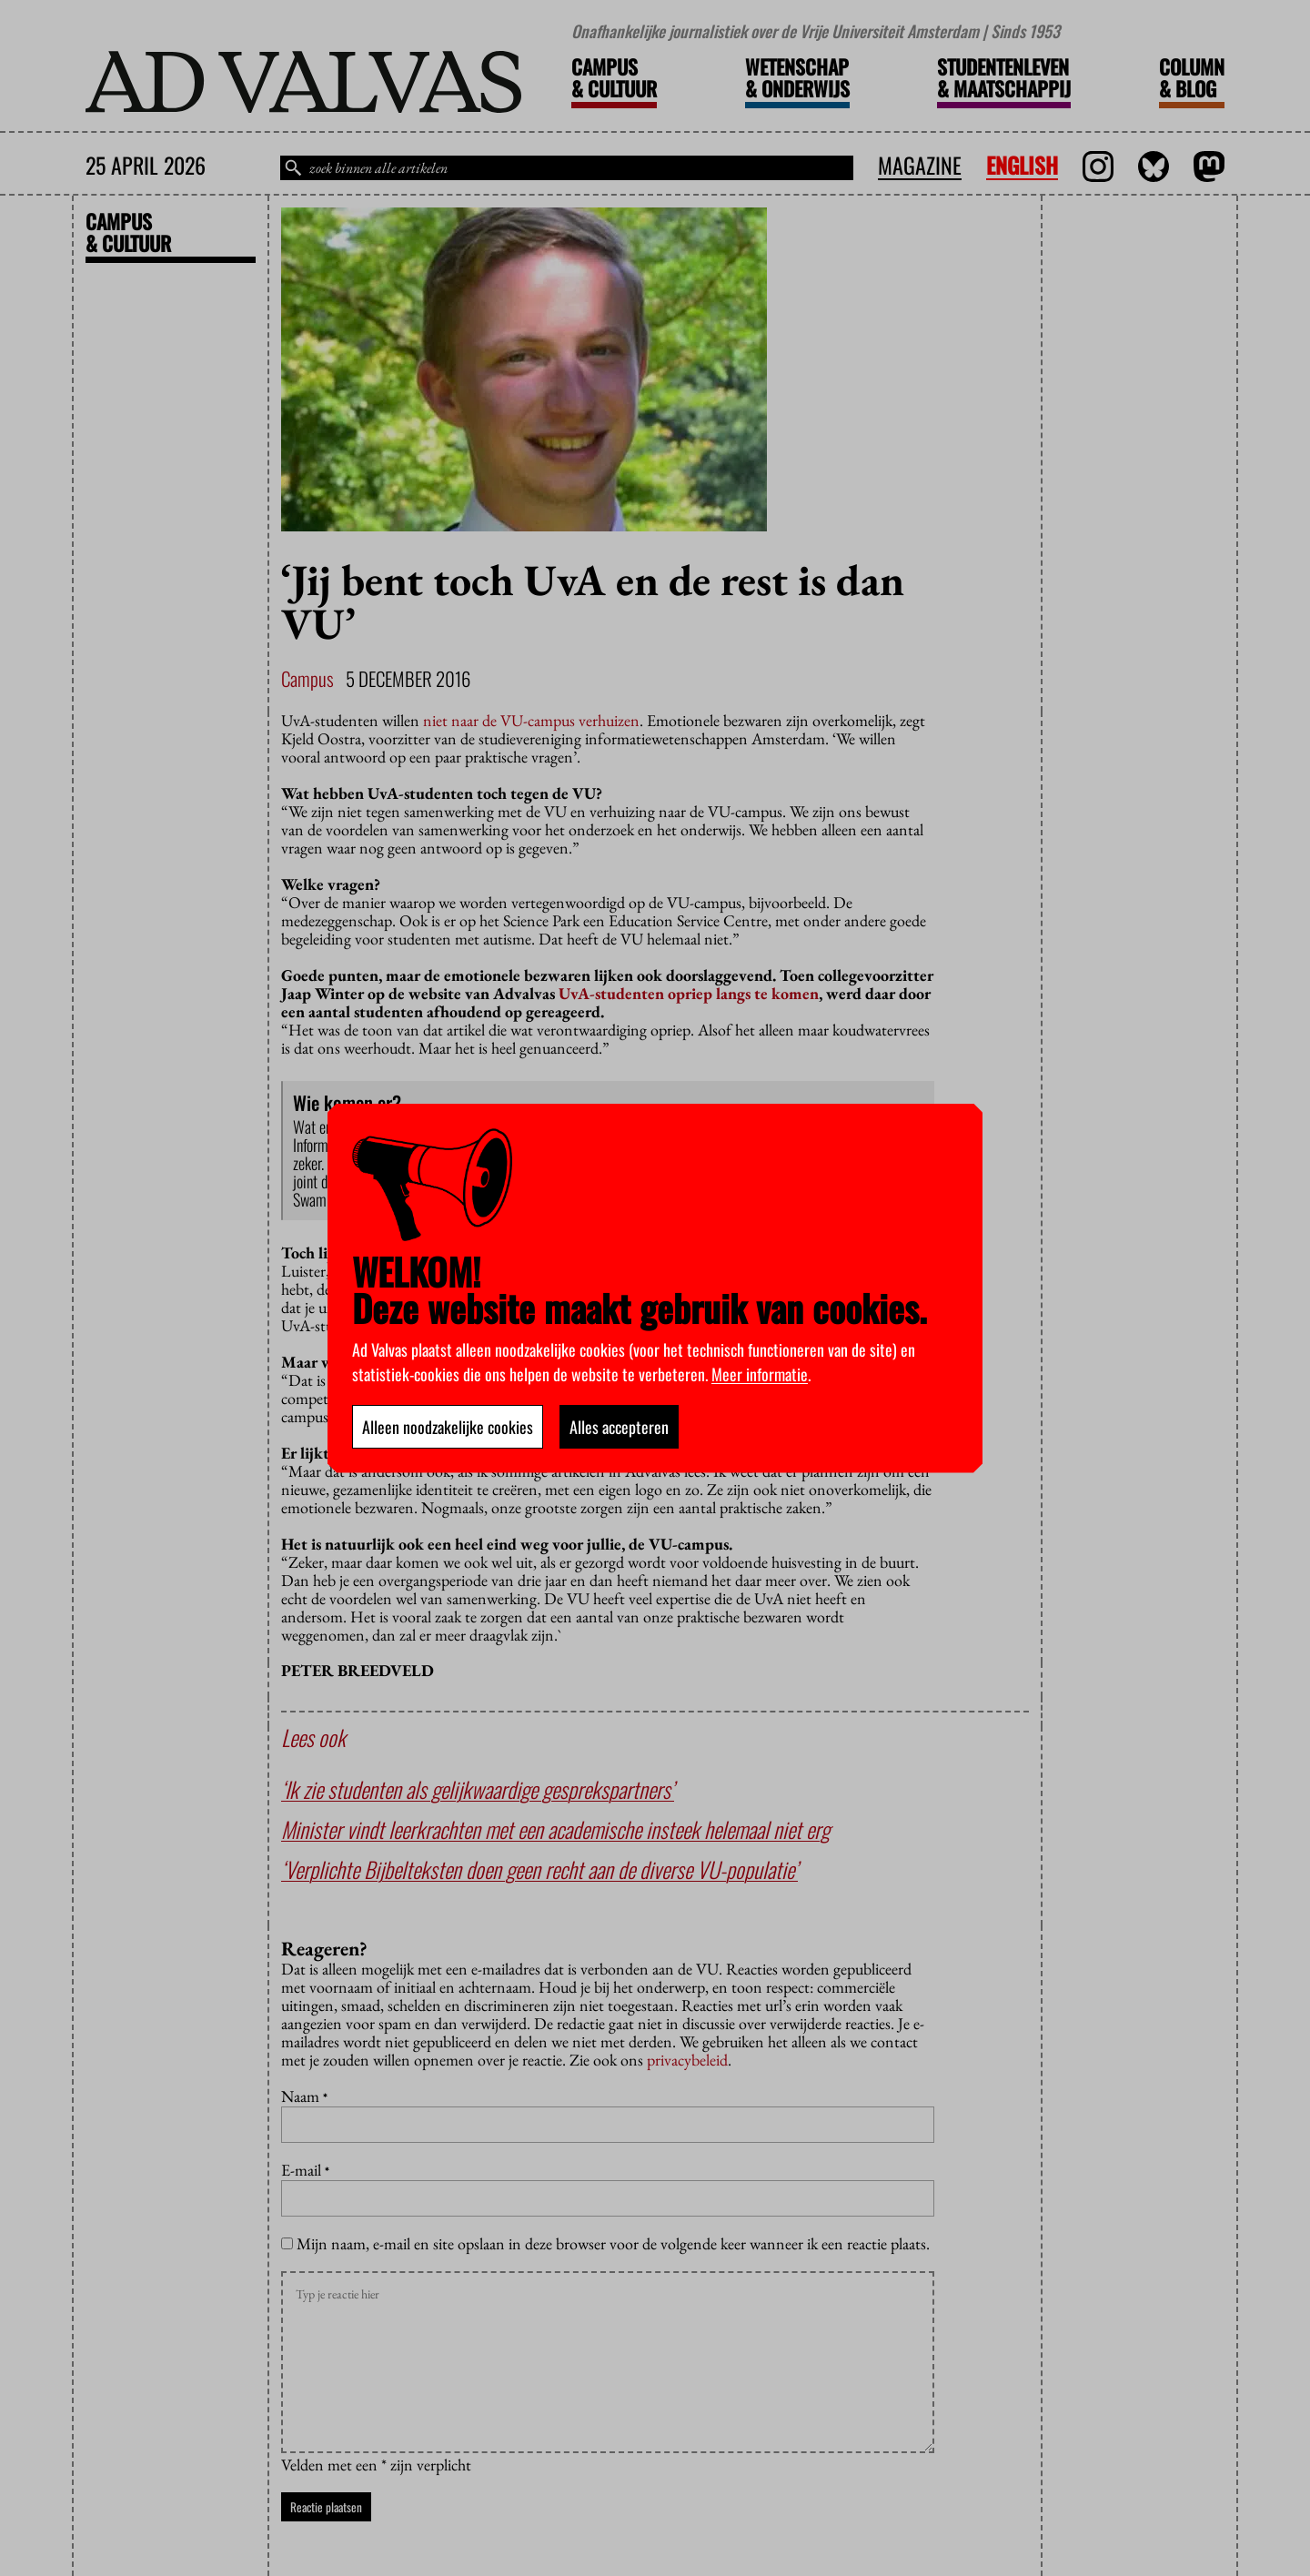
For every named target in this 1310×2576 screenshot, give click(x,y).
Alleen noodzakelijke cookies (447, 1427)
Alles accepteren (619, 1427)
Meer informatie (759, 1374)
